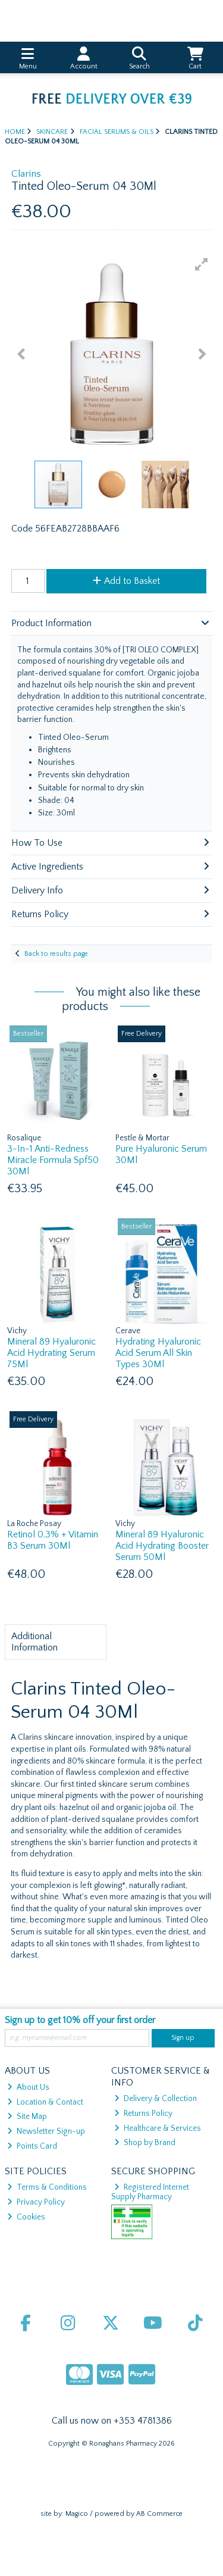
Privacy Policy (36, 2202)
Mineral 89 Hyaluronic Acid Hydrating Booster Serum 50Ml (162, 1545)
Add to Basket (126, 581)
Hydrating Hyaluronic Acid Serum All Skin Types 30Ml (158, 1353)
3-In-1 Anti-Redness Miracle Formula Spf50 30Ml (53, 1160)
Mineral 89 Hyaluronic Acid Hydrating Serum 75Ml (51, 1353)
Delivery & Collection (155, 2098)
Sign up (182, 2038)
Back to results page (56, 954)
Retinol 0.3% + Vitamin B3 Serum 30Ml (52, 1540)
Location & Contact (45, 2102)
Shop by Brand (144, 2142)
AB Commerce (159, 2514)
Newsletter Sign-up (46, 2131)
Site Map (27, 2116)
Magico (76, 2514)
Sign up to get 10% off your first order (80, 2020)
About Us (28, 2087)
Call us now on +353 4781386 (112, 2420)
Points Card (32, 2146)
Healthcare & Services (157, 2128)
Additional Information (34, 1642)
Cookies (26, 2217)
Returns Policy (143, 2113)
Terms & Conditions (47, 2187)
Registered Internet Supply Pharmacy (150, 2192)
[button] (201, 264)
